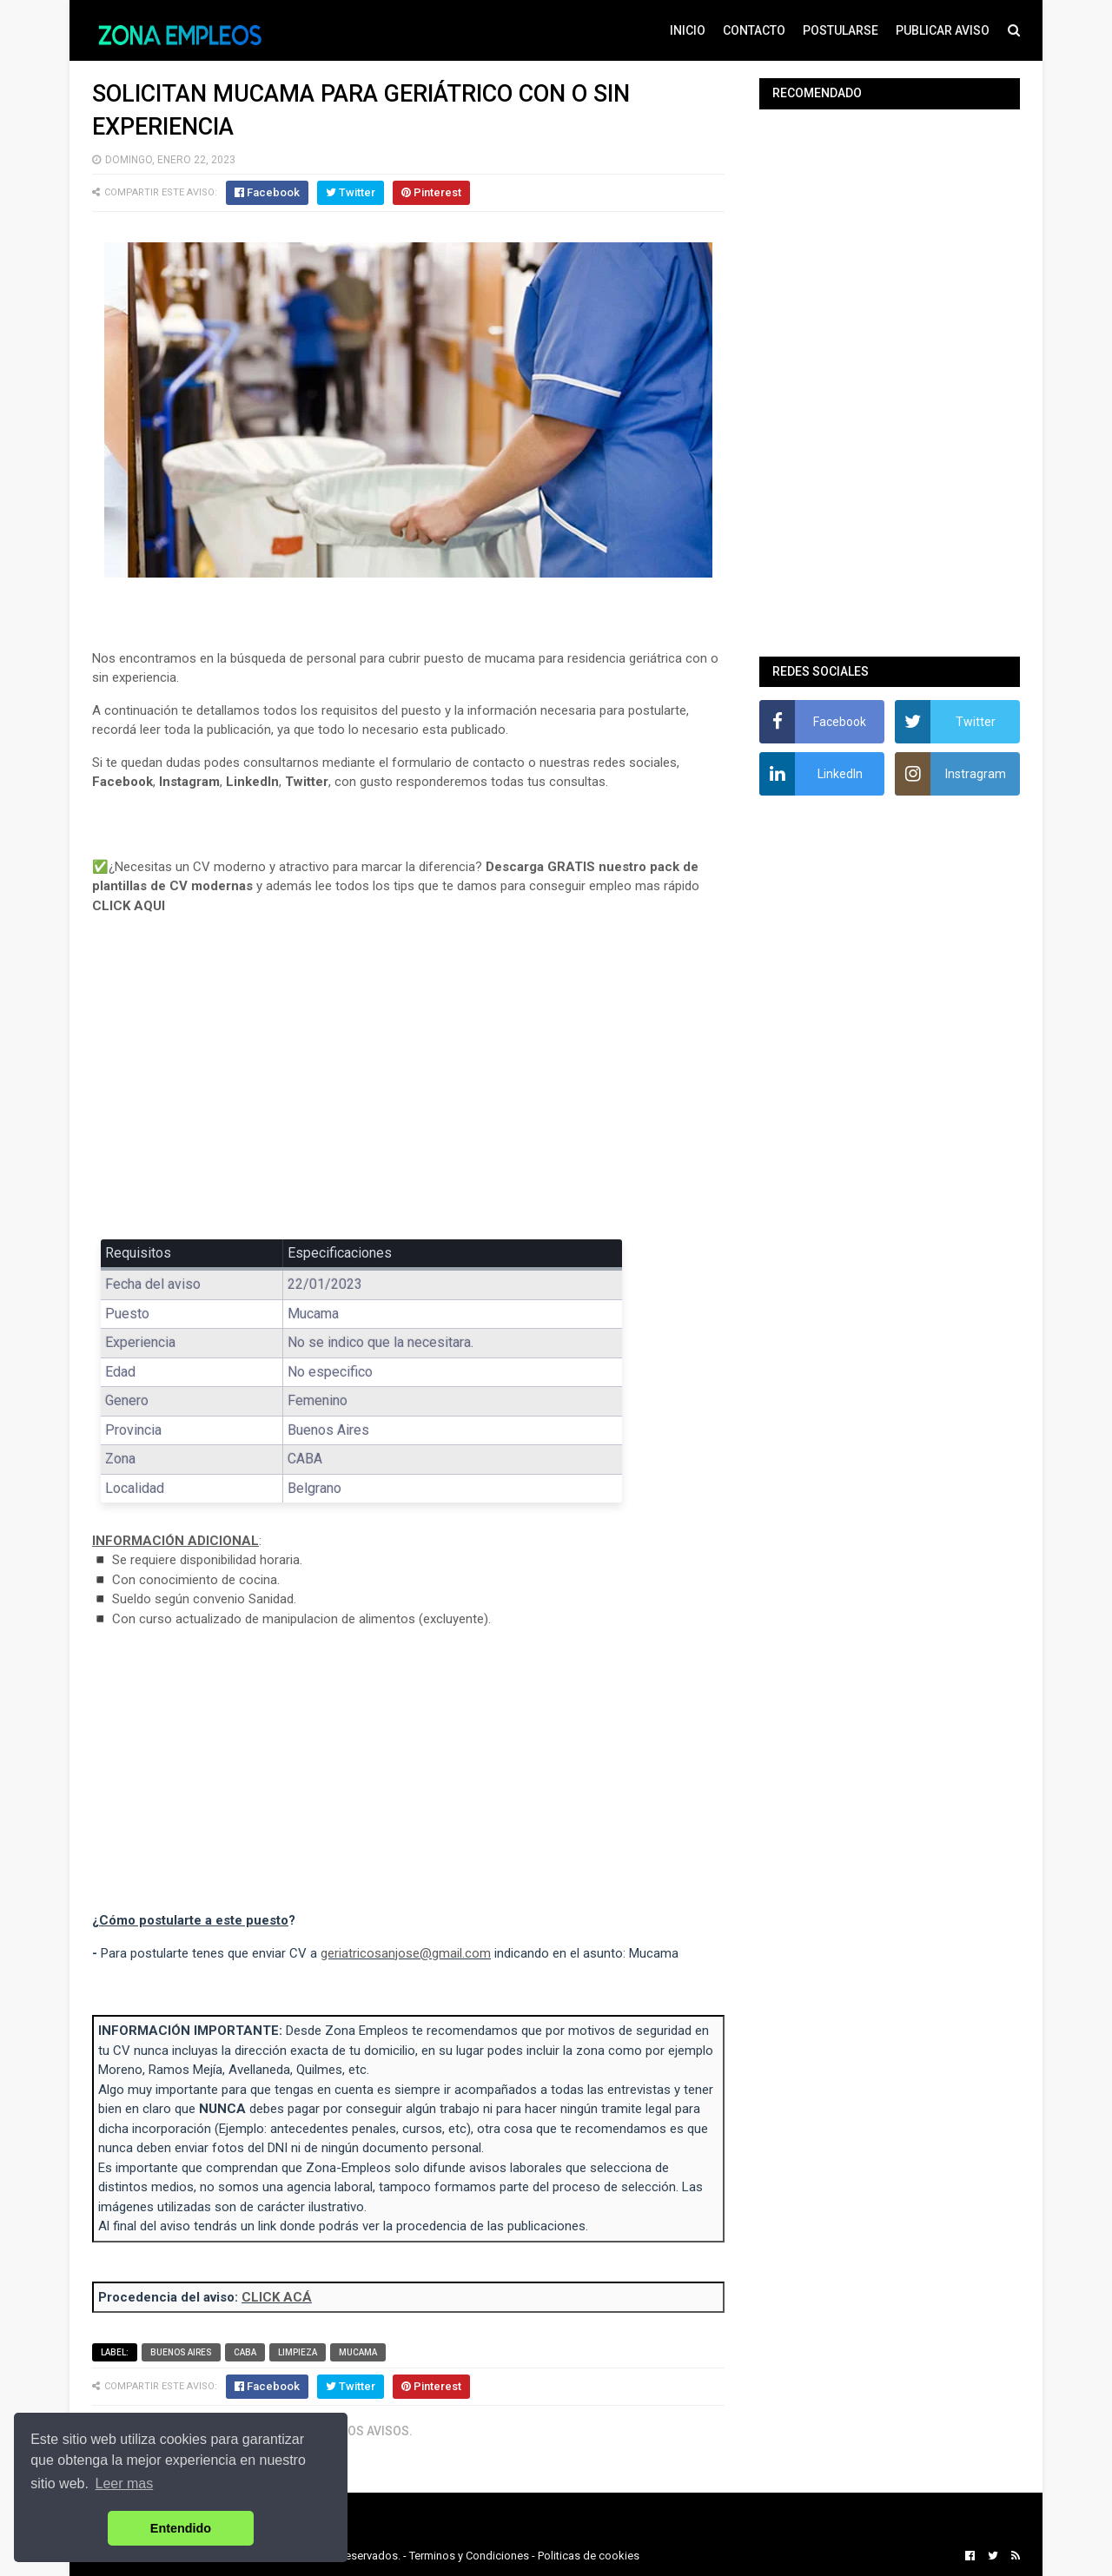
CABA (245, 2352)
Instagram (189, 781)
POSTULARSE (840, 30)
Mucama (358, 2352)
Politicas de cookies (588, 2555)
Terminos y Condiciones (469, 2555)
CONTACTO (754, 30)
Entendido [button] (180, 2528)
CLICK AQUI (128, 906)
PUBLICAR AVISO (943, 30)
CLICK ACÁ (277, 2297)
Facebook (122, 781)
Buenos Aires (181, 2352)
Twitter (306, 781)
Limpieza (297, 2352)
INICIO (687, 30)
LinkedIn (252, 781)
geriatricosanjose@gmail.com (406, 1953)
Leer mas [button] (125, 2483)
